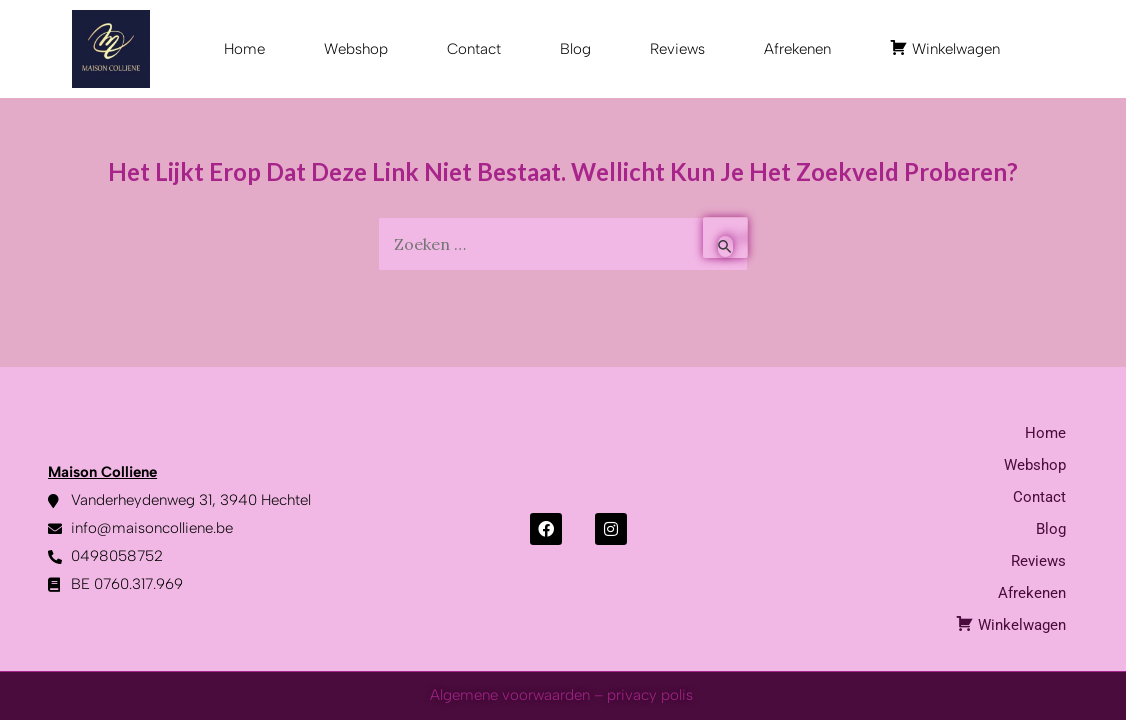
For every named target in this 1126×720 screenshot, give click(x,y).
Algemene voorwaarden (510, 695)
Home (244, 49)
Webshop (356, 49)
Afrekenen (797, 49)
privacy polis (652, 695)
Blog (575, 49)
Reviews (677, 49)
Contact (474, 49)
